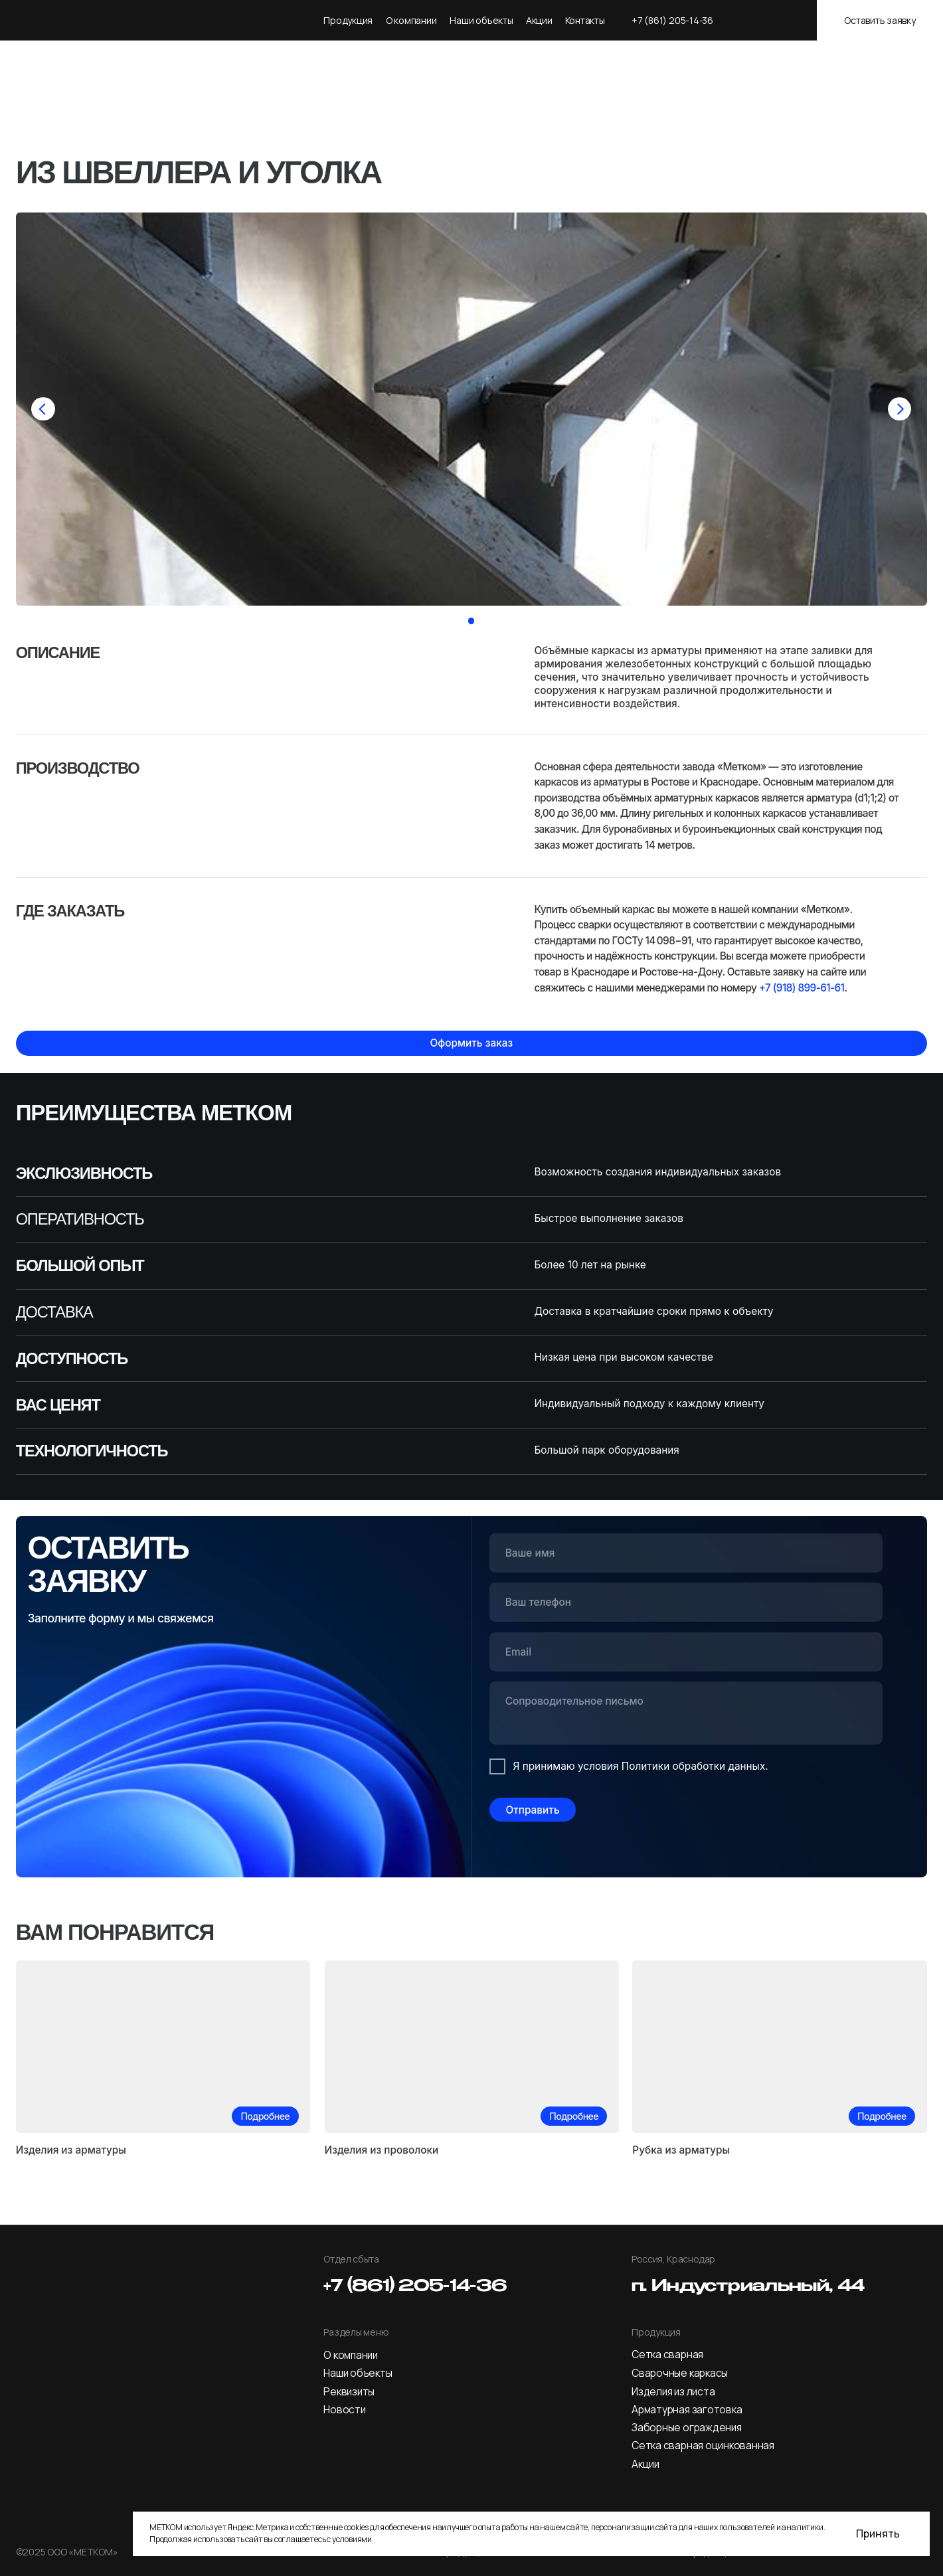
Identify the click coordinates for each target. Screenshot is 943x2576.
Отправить (532, 1810)
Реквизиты (349, 2392)
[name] (686, 1553)
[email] (686, 1652)
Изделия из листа (673, 2392)
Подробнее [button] (265, 2116)
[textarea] (686, 1715)
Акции (539, 20)
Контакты (585, 20)
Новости (344, 2410)
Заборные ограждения (687, 2428)
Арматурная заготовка (687, 2410)
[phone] (686, 1602)
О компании (350, 2355)
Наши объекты (481, 20)
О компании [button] (411, 20)
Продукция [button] (348, 20)
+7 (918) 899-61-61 (802, 988)
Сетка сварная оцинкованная (703, 2445)
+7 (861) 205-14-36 (672, 20)
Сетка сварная (667, 2355)
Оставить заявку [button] (879, 20)
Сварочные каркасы (680, 2373)
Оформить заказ (471, 1043)
